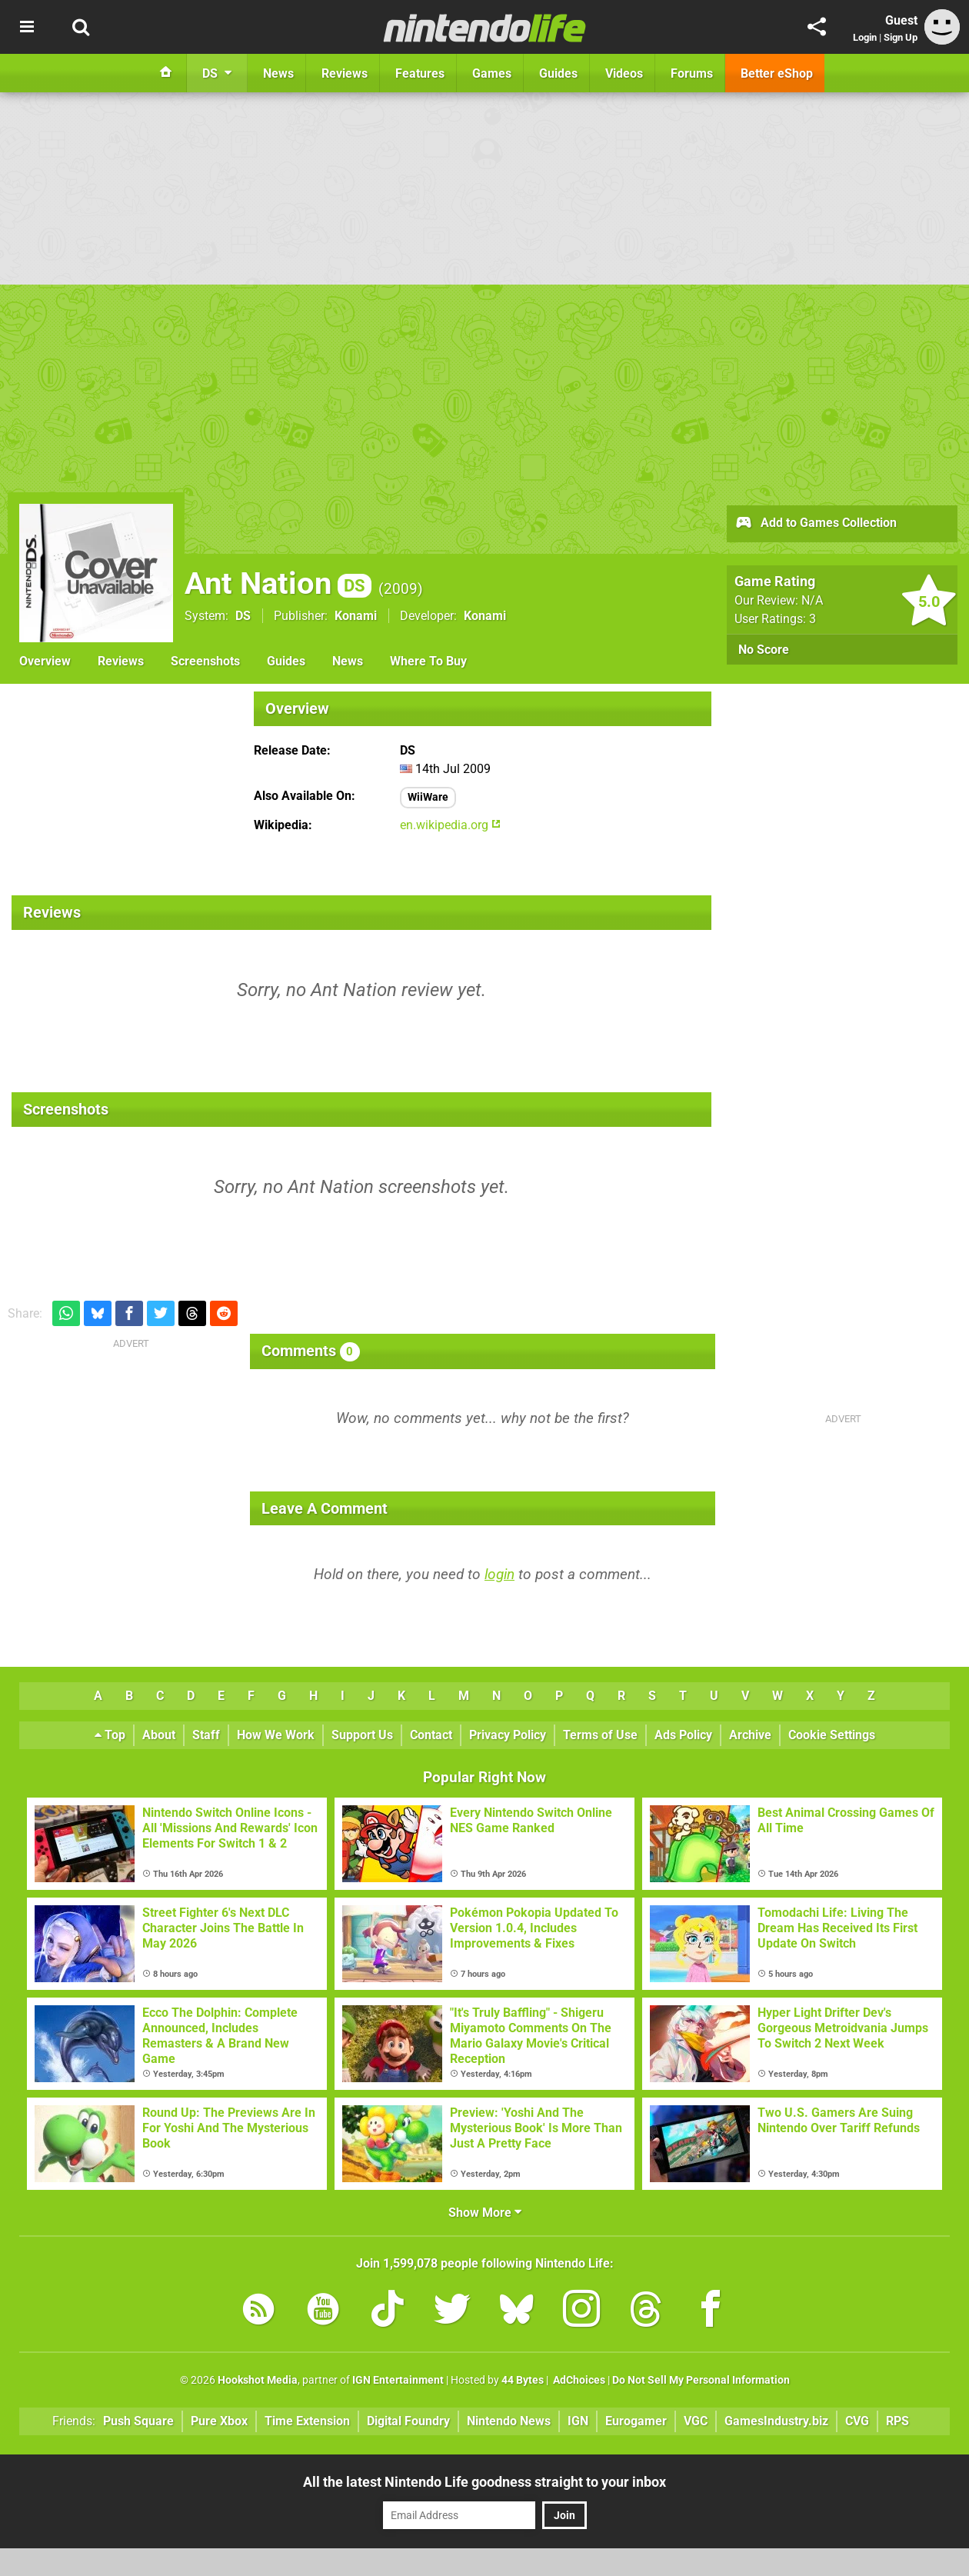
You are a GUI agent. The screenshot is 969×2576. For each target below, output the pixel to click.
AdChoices (578, 2380)
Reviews (121, 661)
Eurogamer (636, 2421)
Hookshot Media (258, 2380)
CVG (857, 2421)
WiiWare (428, 797)
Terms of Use (600, 1735)
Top (110, 1735)
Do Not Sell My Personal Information (701, 2380)
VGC (696, 2421)
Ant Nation (278, 583)
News (347, 661)
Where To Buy (428, 661)
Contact (431, 1735)
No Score (763, 649)
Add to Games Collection (815, 524)
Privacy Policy (507, 1735)
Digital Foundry (408, 2421)
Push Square (138, 2421)
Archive (750, 1735)
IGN (578, 2421)
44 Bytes (522, 2380)
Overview (45, 661)
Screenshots (205, 661)
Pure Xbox (219, 2421)
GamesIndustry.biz (776, 2421)
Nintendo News (509, 2421)
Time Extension (307, 2421)
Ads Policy (683, 1735)
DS (243, 615)
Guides (286, 661)
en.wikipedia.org (450, 825)
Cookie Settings (831, 1735)
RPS (897, 2421)
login (499, 1574)
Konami (356, 615)
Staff (206, 1735)
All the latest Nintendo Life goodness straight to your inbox (484, 2482)
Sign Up (900, 37)
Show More (484, 2212)
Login (865, 37)
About (158, 1735)
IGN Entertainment (398, 2380)
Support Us (362, 1735)
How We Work (276, 1735)
